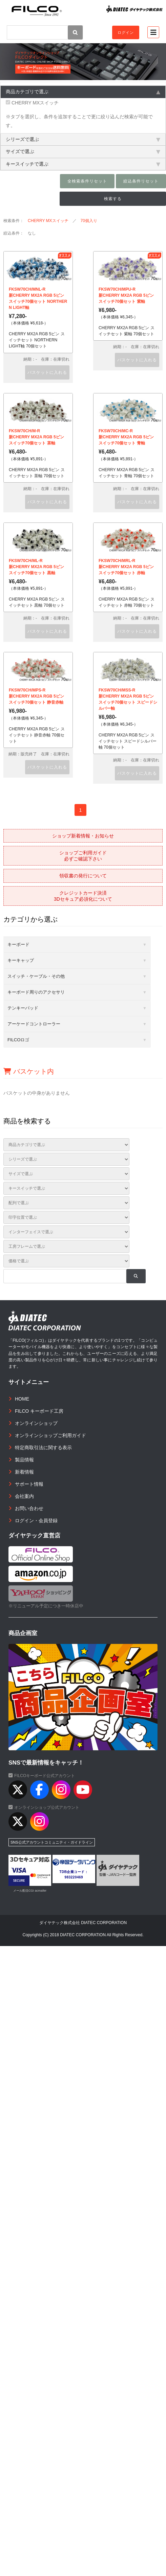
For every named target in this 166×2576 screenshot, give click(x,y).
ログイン (126, 32)
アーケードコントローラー (33, 1023)
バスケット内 (28, 1071)
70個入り (89, 220)
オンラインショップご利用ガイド (50, 1435)
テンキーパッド (22, 1008)
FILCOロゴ (18, 1039)
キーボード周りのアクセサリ (36, 992)
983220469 (74, 1877)
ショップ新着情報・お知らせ (83, 836)
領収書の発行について (83, 875)
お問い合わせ (29, 1508)
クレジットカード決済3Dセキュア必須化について (83, 896)
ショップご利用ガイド (83, 855)
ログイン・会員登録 (36, 1520)
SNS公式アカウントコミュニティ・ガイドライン (52, 1842)
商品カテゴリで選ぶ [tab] (83, 91)
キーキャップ (20, 960)
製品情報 (24, 1459)
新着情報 (24, 1472)
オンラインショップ (36, 1423)
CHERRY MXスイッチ (32, 102)
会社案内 (24, 1496)
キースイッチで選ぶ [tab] (83, 164)
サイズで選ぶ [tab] (83, 151)
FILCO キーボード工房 (39, 1411)
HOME (22, 1399)
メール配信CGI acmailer (29, 1890)
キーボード (18, 944)
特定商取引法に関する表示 (43, 1447)
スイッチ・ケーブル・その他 (36, 976)
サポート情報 (29, 1484)
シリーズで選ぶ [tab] (83, 139)
